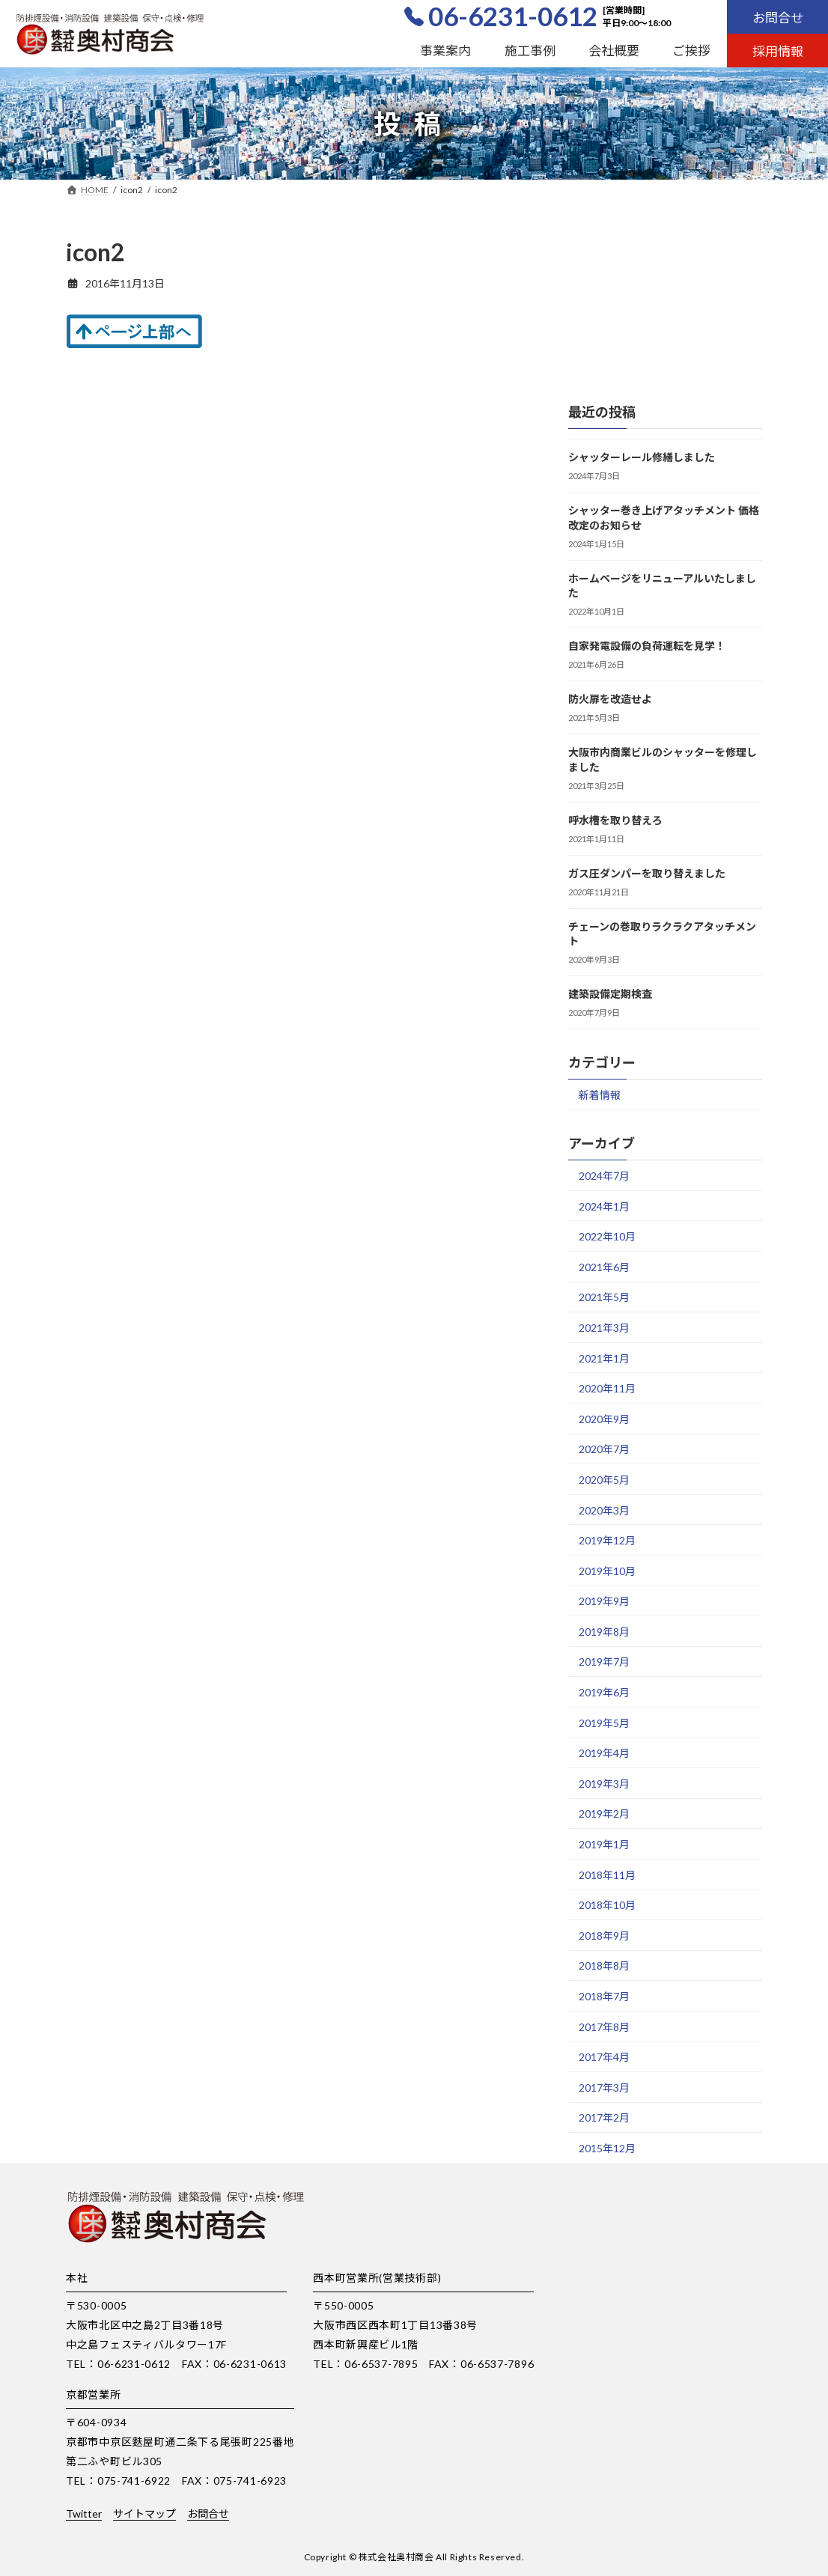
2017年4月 (604, 2056)
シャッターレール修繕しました (641, 457)
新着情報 (600, 1094)
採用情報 (777, 51)
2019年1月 (604, 1844)
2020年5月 (604, 1479)
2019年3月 (604, 1782)
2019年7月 (604, 1661)
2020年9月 (604, 1418)
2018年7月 (604, 1996)
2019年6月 (604, 1692)
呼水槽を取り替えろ (615, 819)
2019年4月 (604, 1753)
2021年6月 (604, 1266)
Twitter (84, 2513)
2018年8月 (604, 1965)
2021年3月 (604, 1327)
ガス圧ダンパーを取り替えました (646, 872)
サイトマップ (144, 2513)
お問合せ (777, 17)
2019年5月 (604, 1722)
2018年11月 (607, 1874)
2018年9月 (604, 1934)
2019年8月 (604, 1631)
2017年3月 (604, 2086)
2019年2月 (604, 1813)
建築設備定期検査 (610, 993)
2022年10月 (607, 1236)
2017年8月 (604, 2026)
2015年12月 (607, 2148)
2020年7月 (604, 1449)
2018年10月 (607, 1904)
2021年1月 (604, 1357)
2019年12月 (607, 1540)
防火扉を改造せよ (610, 698)
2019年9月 (604, 1601)
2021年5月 (604, 1297)
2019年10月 (607, 1570)
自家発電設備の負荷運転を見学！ (646, 645)
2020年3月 (604, 1509)
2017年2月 (604, 2117)
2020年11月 (607, 1388)
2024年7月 (604, 1175)
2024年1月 (604, 1205)
